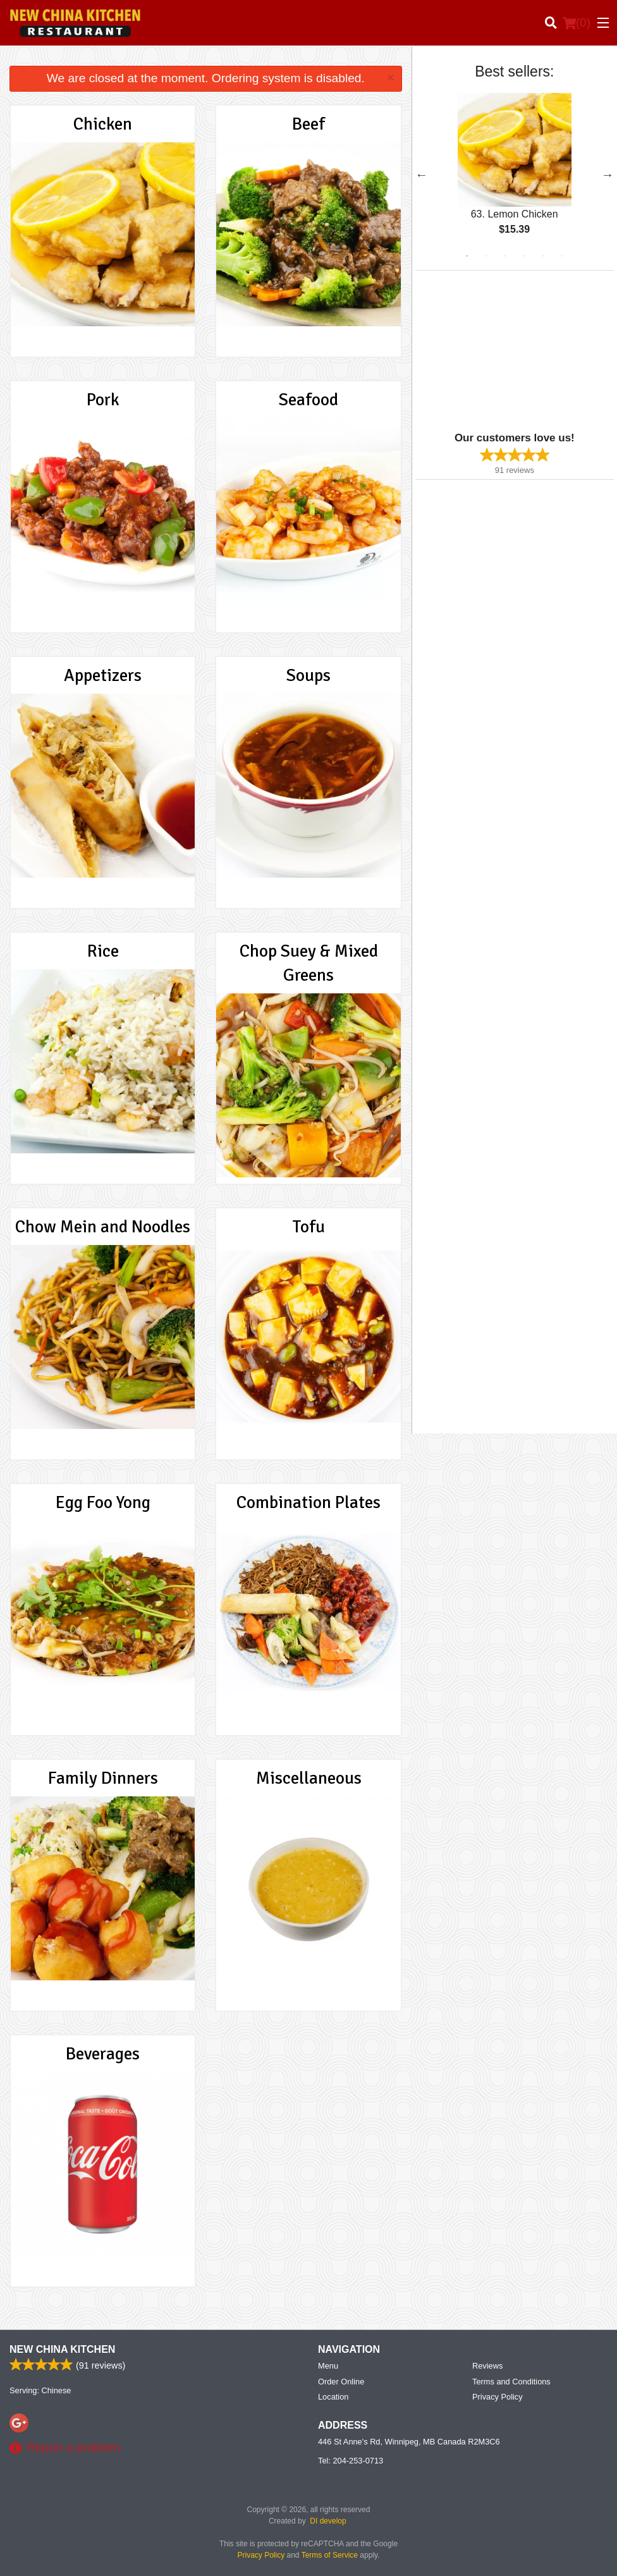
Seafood (308, 399)
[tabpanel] (514, 174)
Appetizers (103, 675)
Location (333, 2396)
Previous (421, 174)
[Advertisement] (494, 350)
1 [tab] (467, 256)
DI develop (328, 2521)
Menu (328, 2366)
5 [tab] (543, 256)
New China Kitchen (62, 2349)
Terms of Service (330, 2555)
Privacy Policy (497, 2396)
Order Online (341, 2381)
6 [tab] (562, 256)
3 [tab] (505, 256)
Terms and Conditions (511, 2381)
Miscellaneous (309, 1778)
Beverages (103, 2053)
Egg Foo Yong (103, 1502)
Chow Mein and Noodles (102, 1226)
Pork (103, 399)
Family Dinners (103, 1778)
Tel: (350, 2460)
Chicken (102, 124)
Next (607, 174)
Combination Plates (308, 1502)
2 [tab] (486, 256)
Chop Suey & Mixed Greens (309, 963)
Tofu (309, 1226)
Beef (308, 124)
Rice (103, 951)
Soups (308, 675)
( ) (576, 22)
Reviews (487, 2366)
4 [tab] (524, 256)
